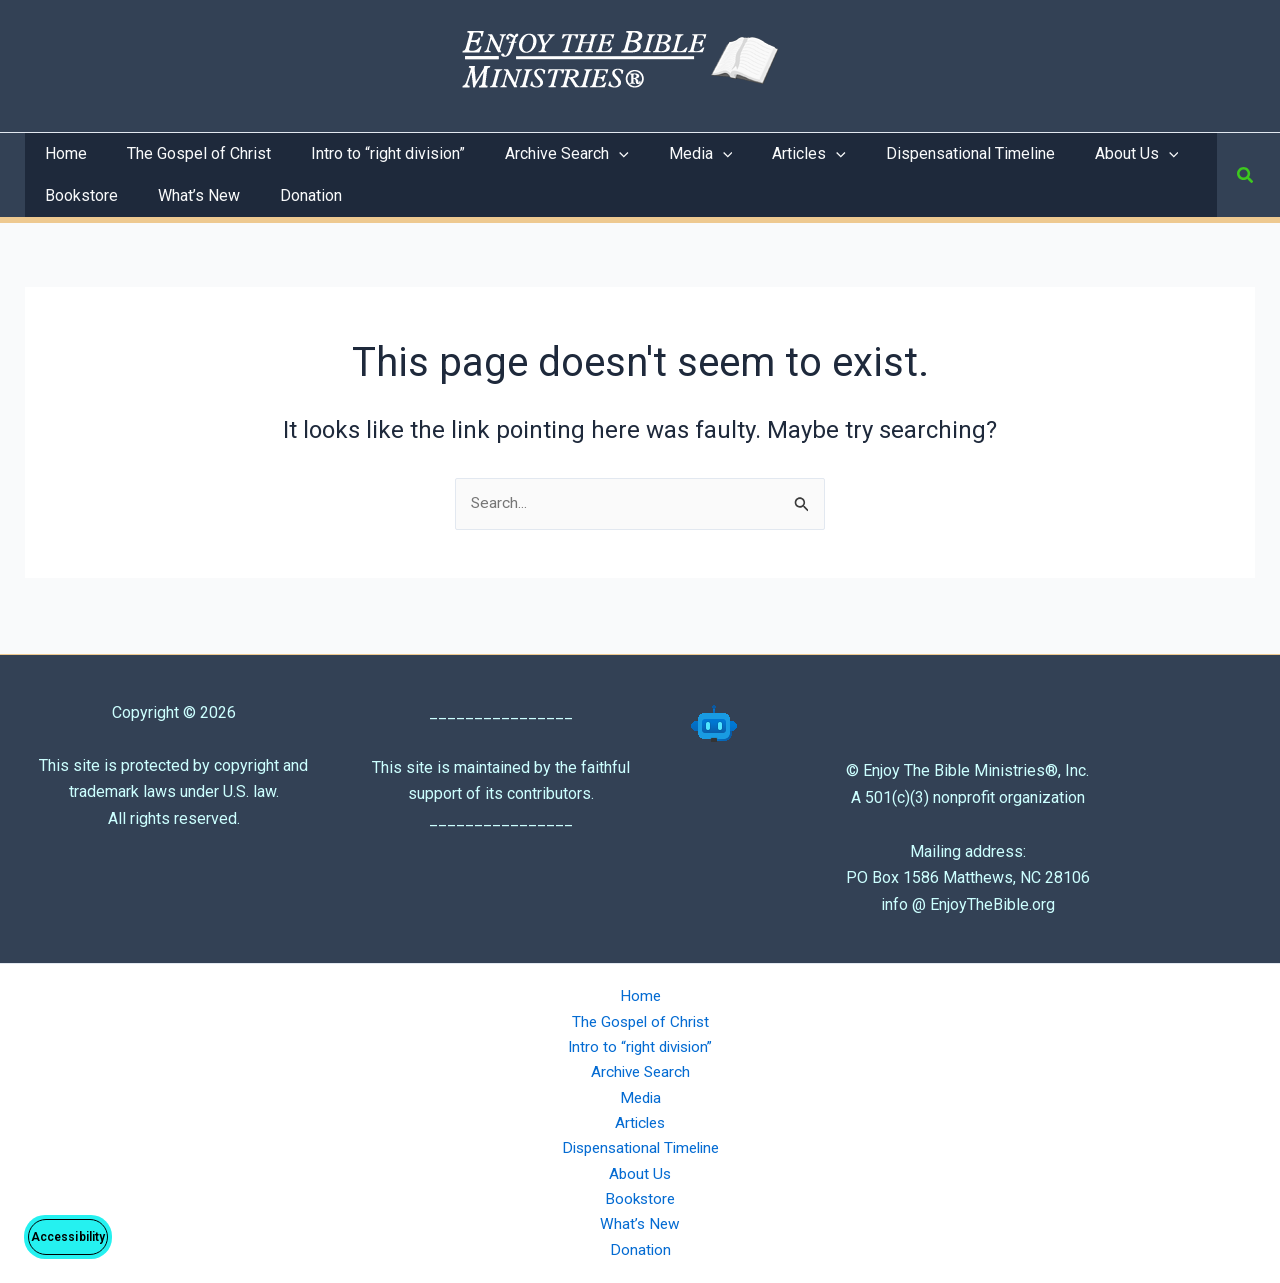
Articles (640, 1117)
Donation (640, 1249)
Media (640, 1090)
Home (640, 985)
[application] (591, 154)
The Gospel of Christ (640, 1011)
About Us (640, 1169)
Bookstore (640, 1196)
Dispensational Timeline (640, 1143)
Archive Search (640, 1064)
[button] (1246, 175)
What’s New (640, 1222)
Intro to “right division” (640, 1037)
